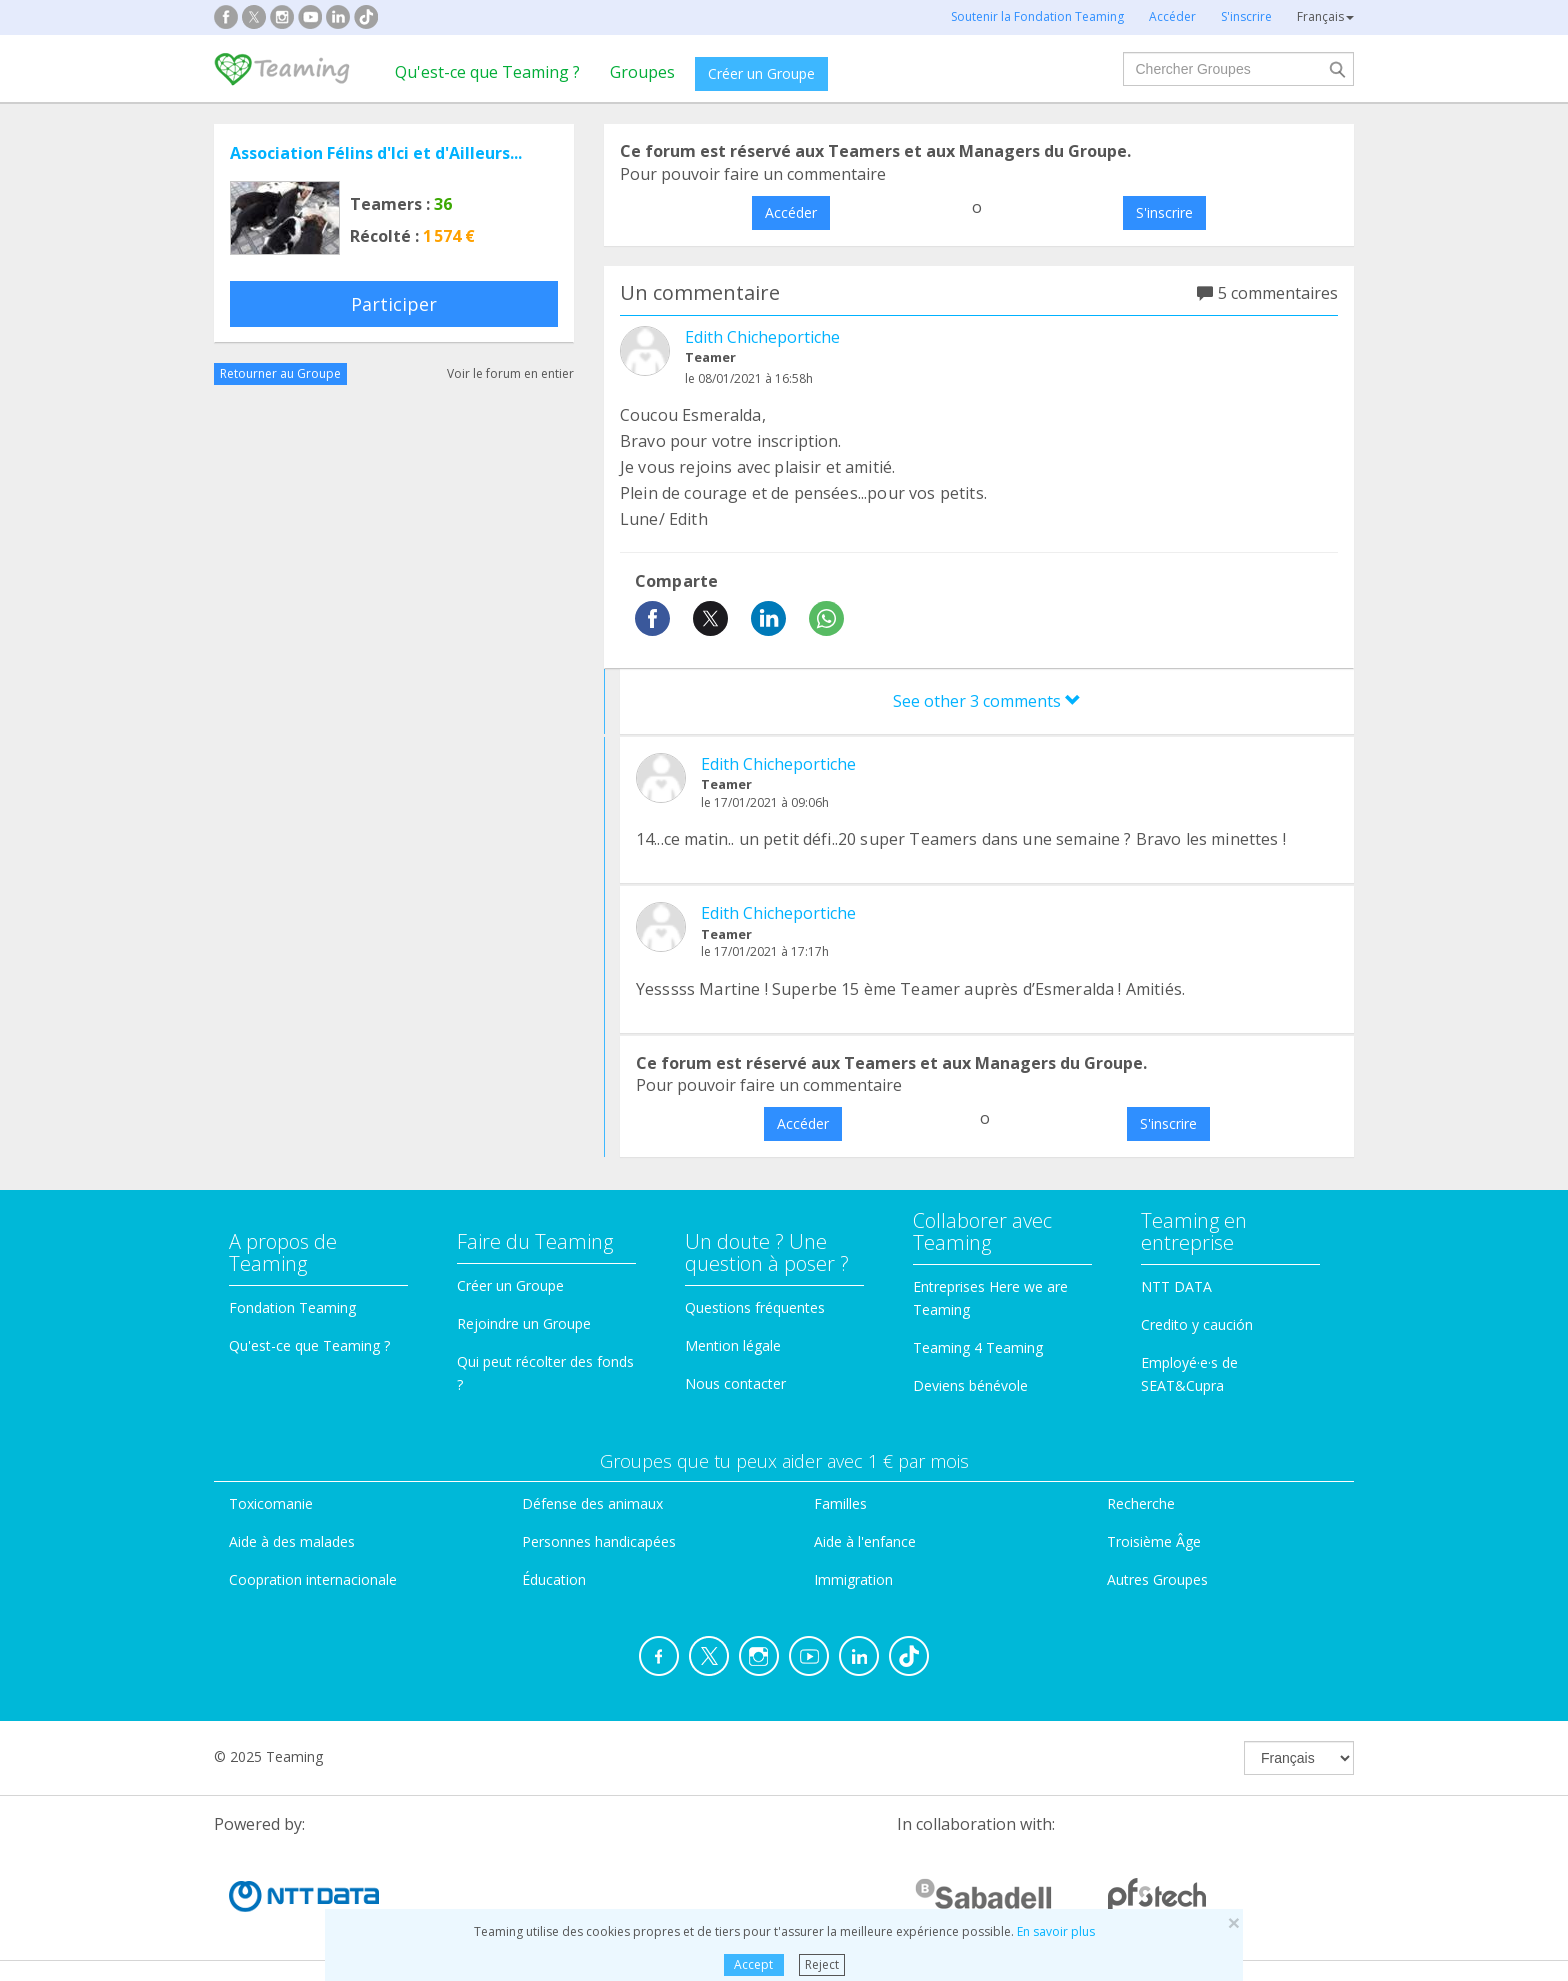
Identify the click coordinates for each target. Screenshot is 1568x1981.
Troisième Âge (1154, 1541)
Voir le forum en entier (510, 373)
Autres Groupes (1157, 1579)
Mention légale (733, 1345)
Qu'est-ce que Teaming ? (487, 72)
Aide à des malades (292, 1541)
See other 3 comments (987, 701)
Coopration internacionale (313, 1579)
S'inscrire (1164, 212)
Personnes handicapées (599, 1541)
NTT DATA (1176, 1286)
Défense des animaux (592, 1503)
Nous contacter (735, 1383)
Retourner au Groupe (280, 373)
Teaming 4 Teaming (978, 1347)
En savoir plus (1056, 1931)
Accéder (791, 212)
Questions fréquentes (755, 1307)
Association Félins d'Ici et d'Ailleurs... (376, 153)
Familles (840, 1503)
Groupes (642, 72)
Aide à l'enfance (865, 1541)
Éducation (554, 1579)
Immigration (853, 1579)
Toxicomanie (271, 1503)
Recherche (1141, 1503)
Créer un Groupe (761, 73)
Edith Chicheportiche (762, 337)
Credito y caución (1197, 1324)
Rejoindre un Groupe (524, 1323)
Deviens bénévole (970, 1385)
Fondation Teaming (292, 1307)
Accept (753, 1964)
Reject (822, 1964)
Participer (394, 304)
